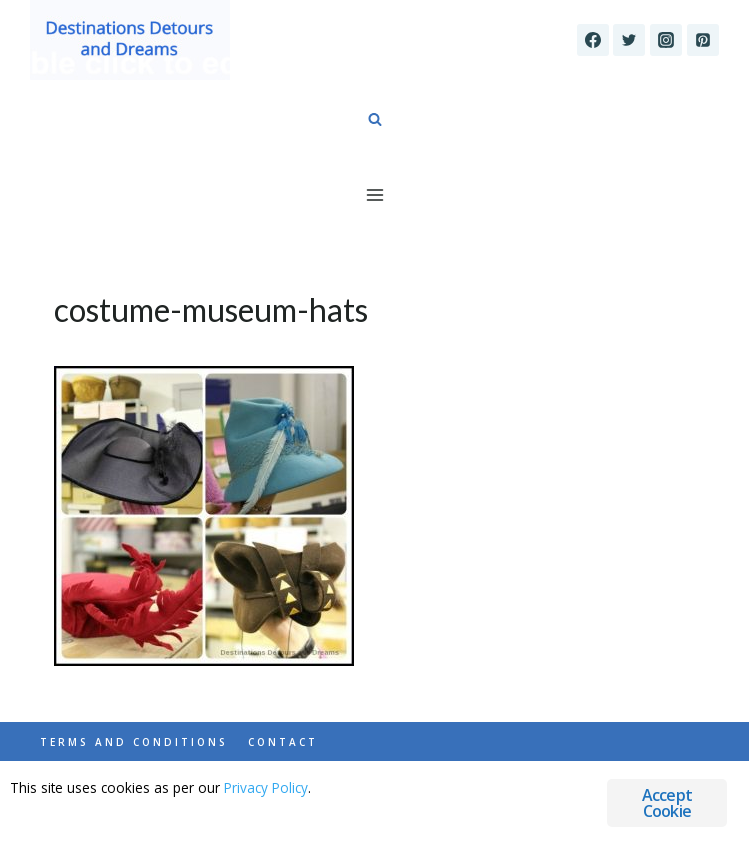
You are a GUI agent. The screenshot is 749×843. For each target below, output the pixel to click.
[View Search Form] (375, 120)
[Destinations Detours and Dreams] (130, 40)
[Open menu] (374, 194)
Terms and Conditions (134, 742)
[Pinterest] (703, 40)
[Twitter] (629, 40)
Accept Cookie (667, 803)
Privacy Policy (266, 787)
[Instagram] (666, 40)
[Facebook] (593, 40)
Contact (283, 742)
